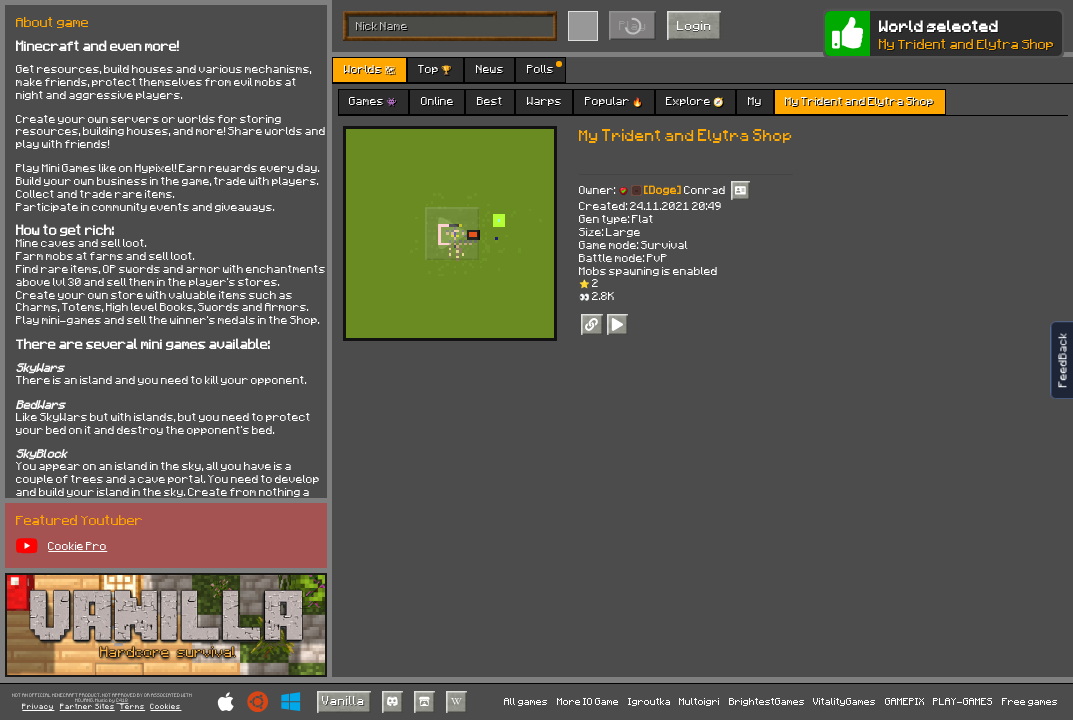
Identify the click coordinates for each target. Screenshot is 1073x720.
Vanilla (343, 700)
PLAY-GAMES (963, 701)
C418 (122, 700)
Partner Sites (87, 706)
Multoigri (699, 701)
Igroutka (649, 701)
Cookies (165, 706)
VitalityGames (844, 701)
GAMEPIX (905, 701)
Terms (132, 706)
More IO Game (588, 701)
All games (526, 701)
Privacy (38, 706)
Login (694, 25)
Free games (1030, 701)
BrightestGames (767, 701)
